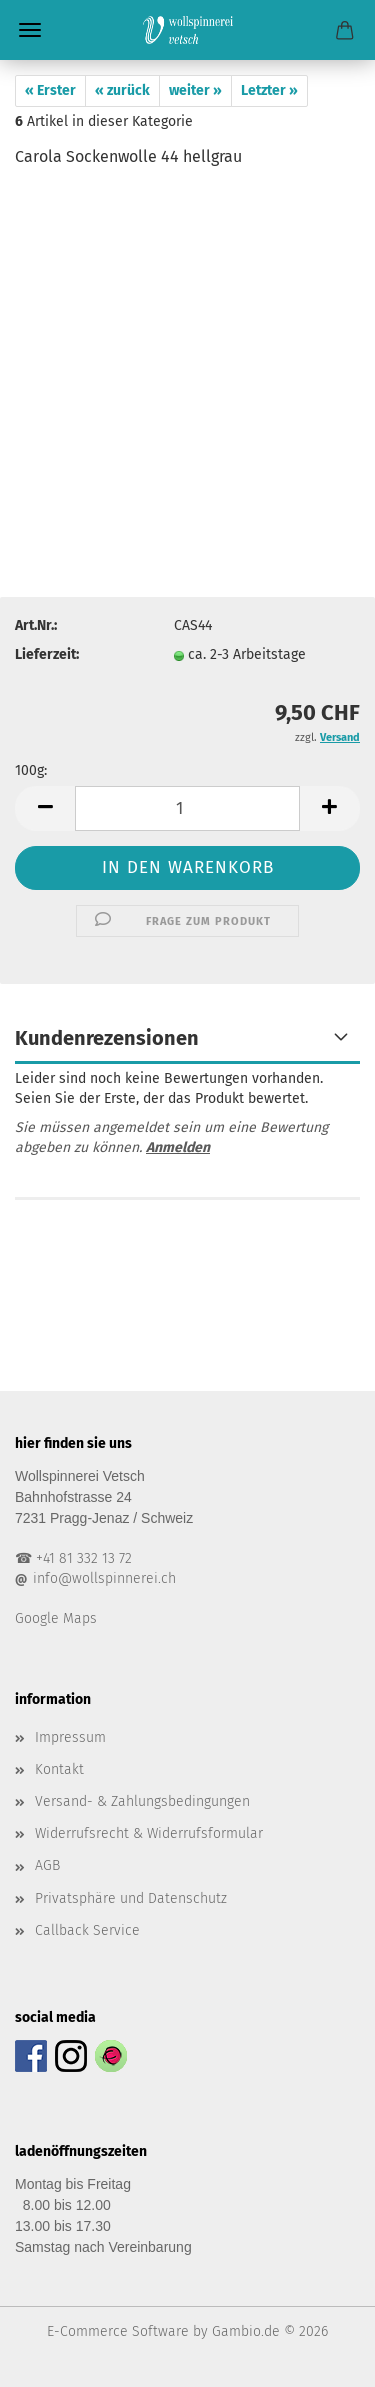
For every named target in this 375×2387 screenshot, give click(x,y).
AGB (47, 1865)
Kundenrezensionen (107, 1038)
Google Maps (56, 1618)
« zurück (122, 90)
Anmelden (178, 1147)
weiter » (195, 90)
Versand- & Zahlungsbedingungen (142, 1801)
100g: (31, 770)
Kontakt (59, 1769)
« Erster (50, 90)
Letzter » (269, 90)
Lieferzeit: (47, 654)
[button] (45, 808)
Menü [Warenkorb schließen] (30, 30)
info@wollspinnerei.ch (104, 1578)
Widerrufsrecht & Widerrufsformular (149, 1833)
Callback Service (87, 1930)
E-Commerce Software (118, 2331)
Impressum (70, 1737)
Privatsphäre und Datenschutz (131, 1898)
